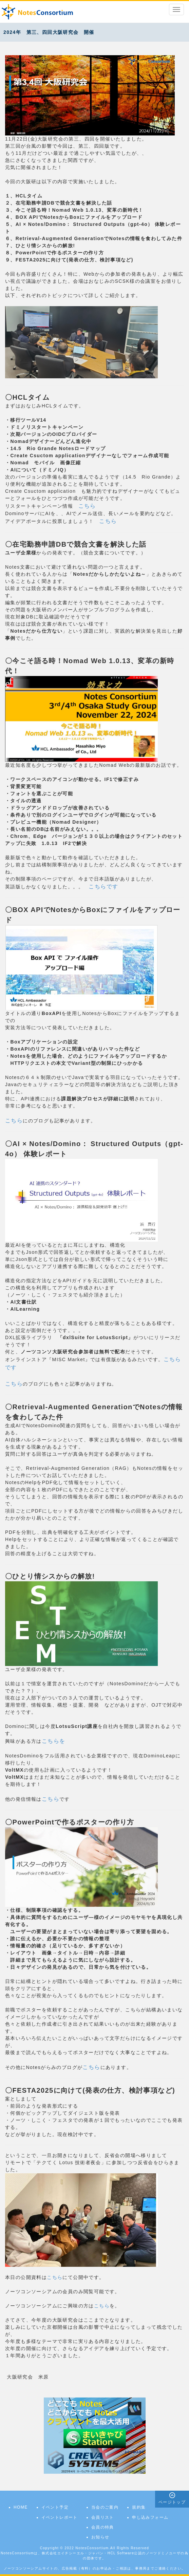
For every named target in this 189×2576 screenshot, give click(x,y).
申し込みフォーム (150, 2517)
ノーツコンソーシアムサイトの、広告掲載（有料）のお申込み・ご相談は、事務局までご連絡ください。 (95, 2568)
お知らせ (100, 2537)
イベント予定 (55, 2507)
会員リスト (102, 2517)
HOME (21, 2507)
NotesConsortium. (92, 2548)
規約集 (139, 2507)
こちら (87, 506)
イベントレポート (59, 2517)
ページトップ (172, 2502)
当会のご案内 (104, 2507)
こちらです (103, 886)
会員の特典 (102, 2527)
